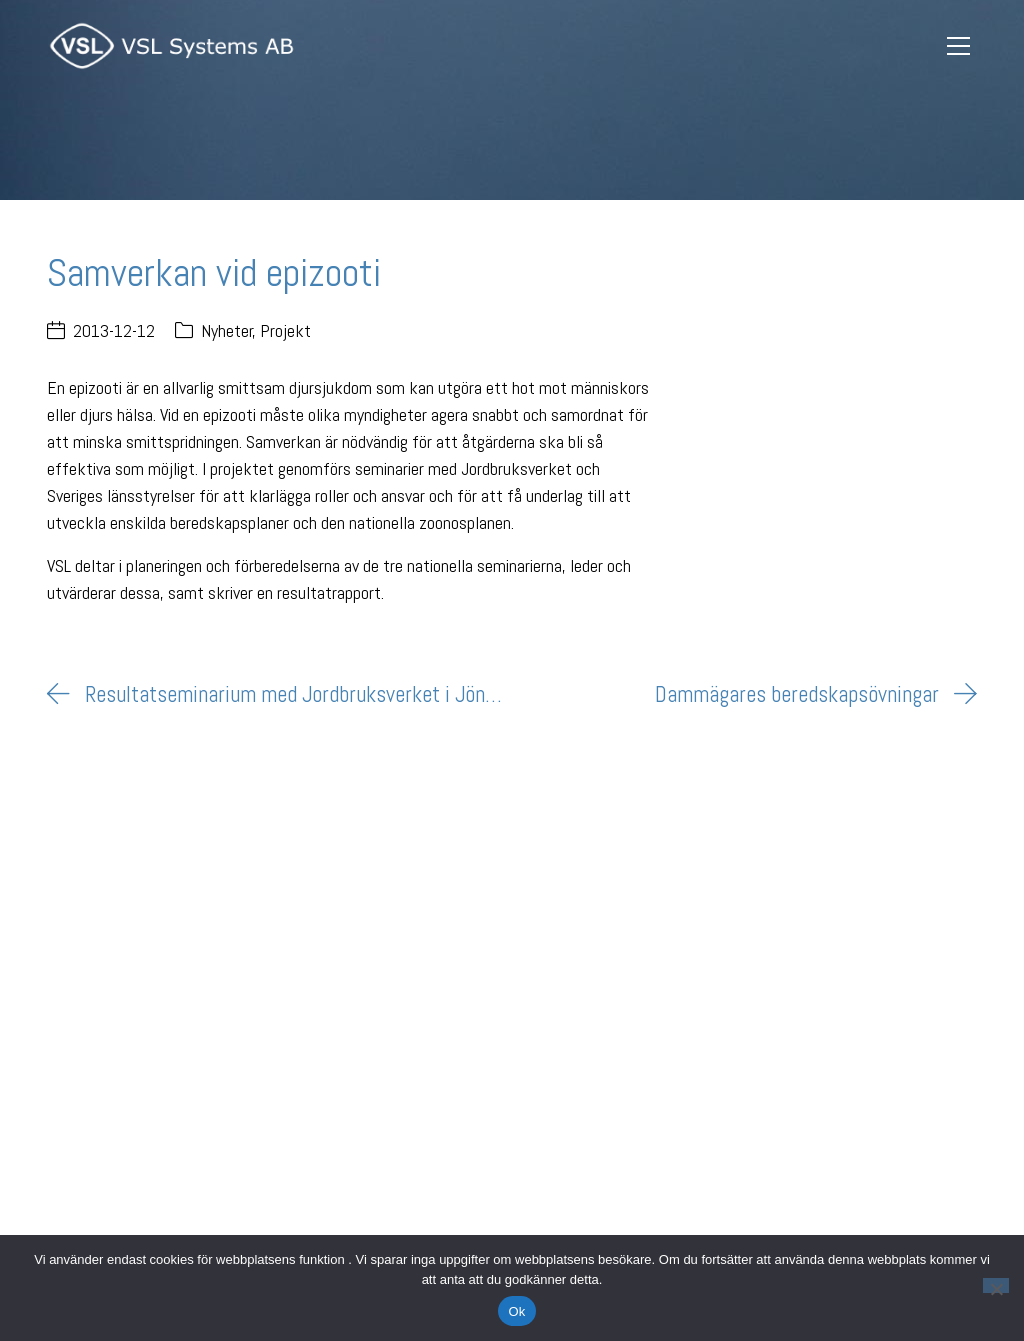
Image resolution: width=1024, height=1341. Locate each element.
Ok (516, 1311)
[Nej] (996, 1285)
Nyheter (227, 330)
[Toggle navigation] (959, 46)
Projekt (285, 330)
